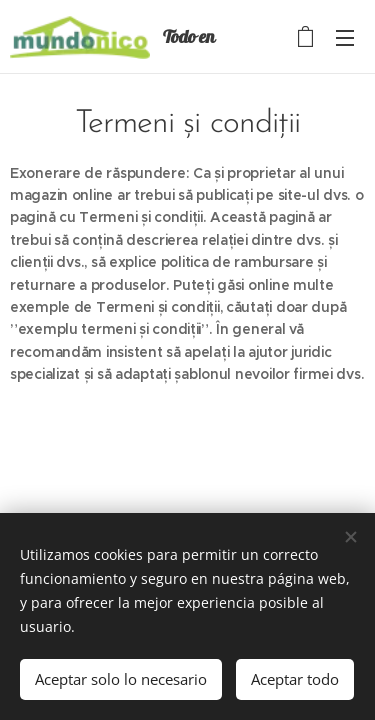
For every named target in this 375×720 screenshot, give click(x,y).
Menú (345, 38)
